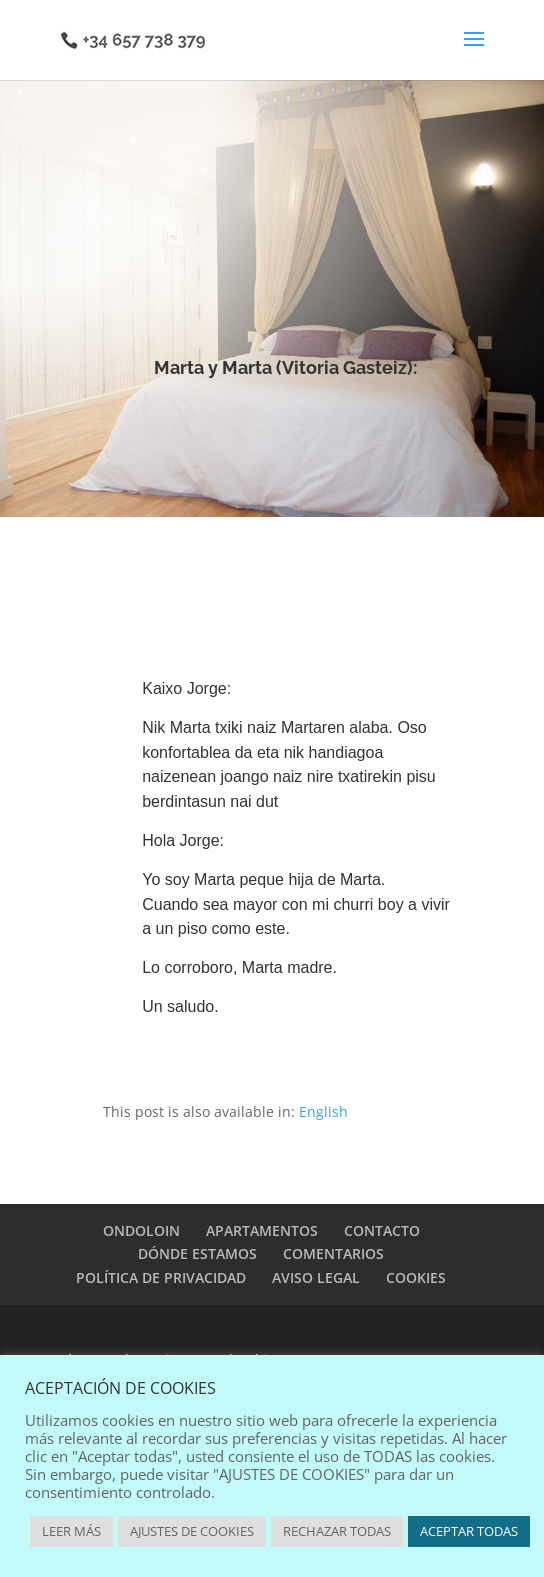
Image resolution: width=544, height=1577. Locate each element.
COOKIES (416, 1277)
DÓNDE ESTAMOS (197, 1253)
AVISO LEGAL (316, 1277)
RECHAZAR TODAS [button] (337, 1531)
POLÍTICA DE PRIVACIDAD (161, 1277)
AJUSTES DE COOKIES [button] (192, 1531)
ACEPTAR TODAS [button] (469, 1531)
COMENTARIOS (333, 1253)
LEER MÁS (71, 1531)
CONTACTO (382, 1230)
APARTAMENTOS (262, 1230)
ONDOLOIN (141, 1230)
